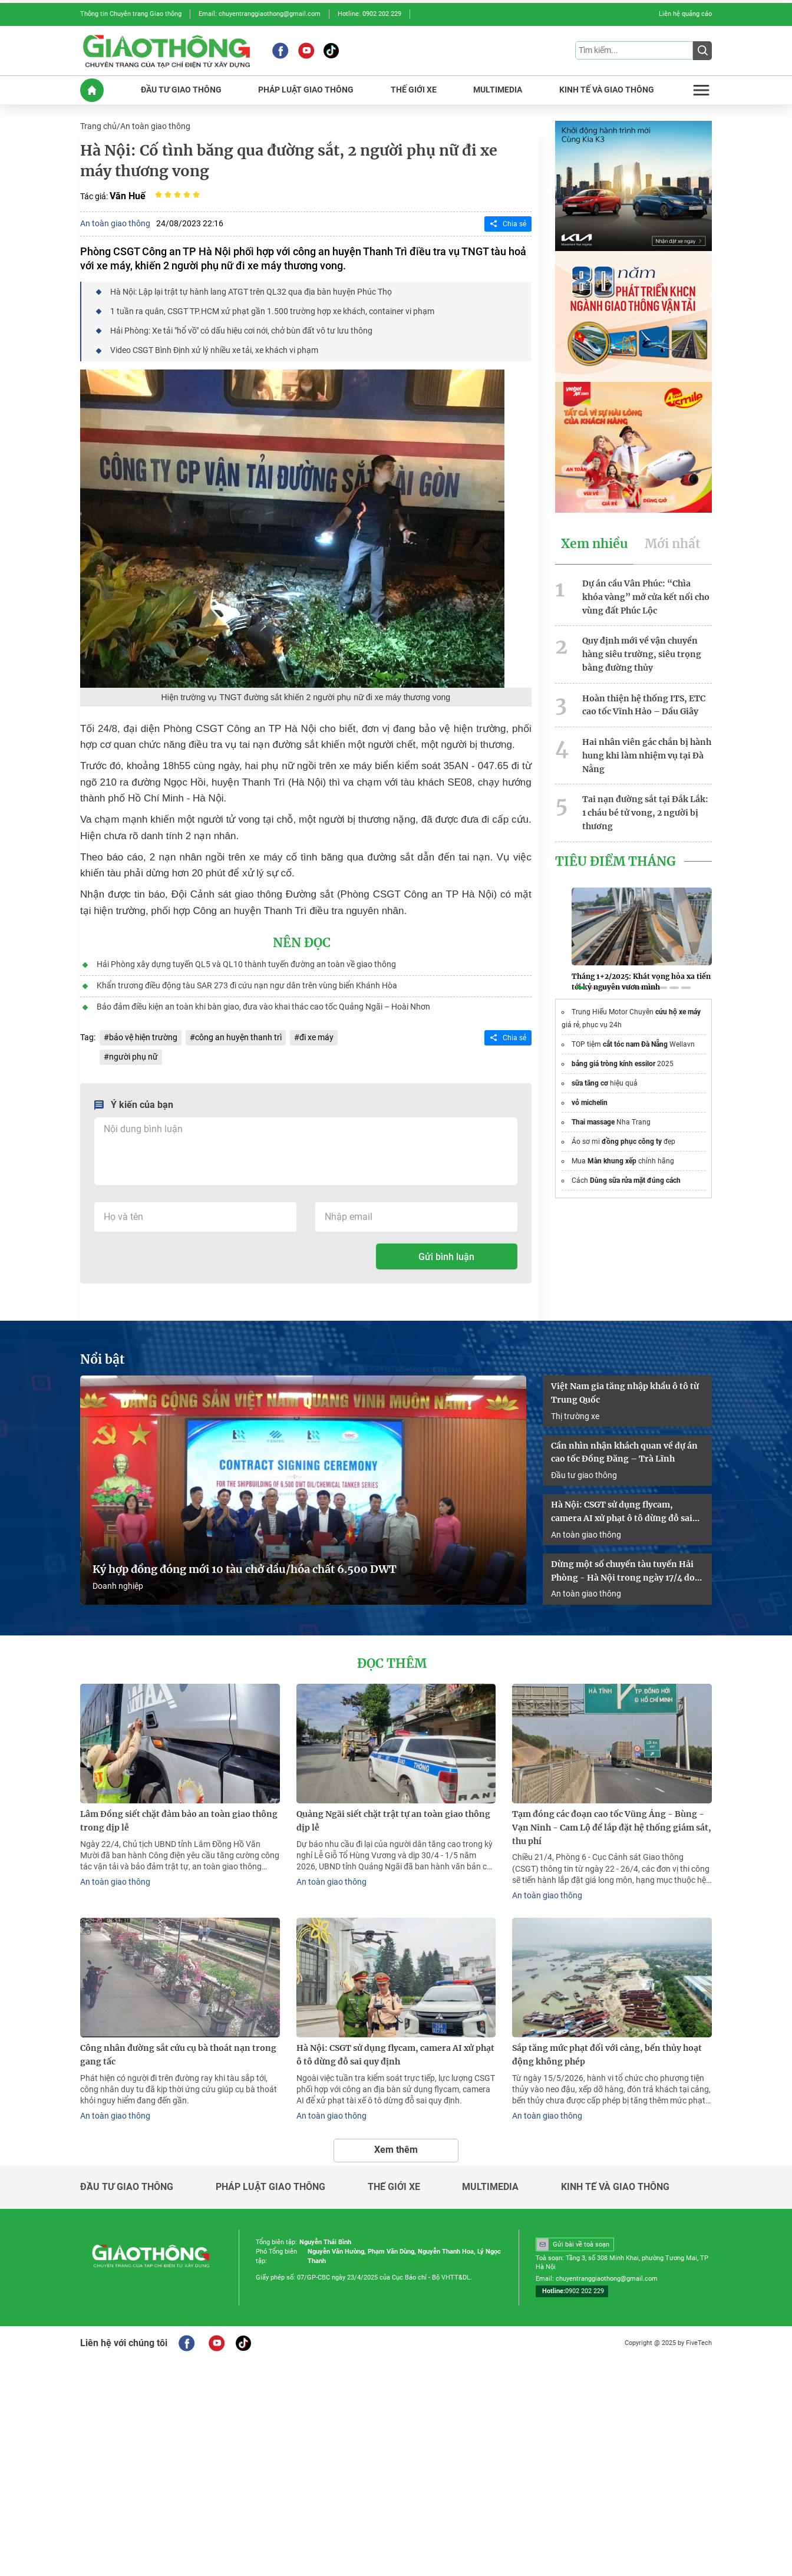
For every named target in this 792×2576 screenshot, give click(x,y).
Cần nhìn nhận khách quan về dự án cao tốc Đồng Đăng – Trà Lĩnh (624, 1452)
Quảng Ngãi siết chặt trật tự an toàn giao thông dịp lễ (393, 1821)
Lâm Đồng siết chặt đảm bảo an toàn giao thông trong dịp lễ (179, 1821)
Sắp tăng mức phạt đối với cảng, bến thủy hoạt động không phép (607, 2055)
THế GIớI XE (414, 89)
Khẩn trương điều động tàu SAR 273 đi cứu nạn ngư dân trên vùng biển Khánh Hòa (247, 985)
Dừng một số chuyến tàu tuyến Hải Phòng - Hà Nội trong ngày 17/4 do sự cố (623, 1572)
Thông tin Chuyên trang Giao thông (131, 14)
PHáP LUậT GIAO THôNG (306, 89)
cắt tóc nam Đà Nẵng (635, 1044)
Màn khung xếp (612, 1161)
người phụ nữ (133, 1056)
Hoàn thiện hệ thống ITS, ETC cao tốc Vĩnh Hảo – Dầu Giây (643, 705)
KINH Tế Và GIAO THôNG (606, 89)
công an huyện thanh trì (238, 1037)
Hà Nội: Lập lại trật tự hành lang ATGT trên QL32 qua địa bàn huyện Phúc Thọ (251, 291)
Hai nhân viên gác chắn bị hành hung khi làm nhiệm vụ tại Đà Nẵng (646, 755)
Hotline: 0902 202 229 (369, 14)
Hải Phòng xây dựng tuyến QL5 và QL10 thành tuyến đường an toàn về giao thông (246, 964)
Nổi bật (102, 1359)
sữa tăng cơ (590, 1083)
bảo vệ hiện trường (143, 1037)
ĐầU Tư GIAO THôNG (181, 89)
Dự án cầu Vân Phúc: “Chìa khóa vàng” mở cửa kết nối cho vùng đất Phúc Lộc (646, 597)
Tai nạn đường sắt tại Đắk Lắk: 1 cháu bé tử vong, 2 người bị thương (645, 813)
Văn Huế (128, 196)
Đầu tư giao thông (584, 1475)
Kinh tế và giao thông (615, 2187)
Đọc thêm (392, 1663)
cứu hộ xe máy (678, 1012)
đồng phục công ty (632, 1141)
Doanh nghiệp (118, 1586)
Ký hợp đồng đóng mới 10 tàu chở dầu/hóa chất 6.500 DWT (245, 1569)
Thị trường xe (575, 1416)
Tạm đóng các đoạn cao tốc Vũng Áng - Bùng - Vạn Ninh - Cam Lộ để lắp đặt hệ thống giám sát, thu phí (611, 1827)
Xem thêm (396, 2149)
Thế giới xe (394, 2187)
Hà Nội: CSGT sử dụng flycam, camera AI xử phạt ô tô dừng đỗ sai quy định (621, 1512)
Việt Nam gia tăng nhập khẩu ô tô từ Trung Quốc (625, 1393)
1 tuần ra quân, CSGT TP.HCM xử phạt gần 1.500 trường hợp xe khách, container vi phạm (272, 311)
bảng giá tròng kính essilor (613, 1064)
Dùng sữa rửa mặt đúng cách (635, 1180)
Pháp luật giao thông (270, 2187)
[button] (581, 988)
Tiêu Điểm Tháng (615, 861)
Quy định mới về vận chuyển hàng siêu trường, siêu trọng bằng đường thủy (641, 654)
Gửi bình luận (446, 1256)
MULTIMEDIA (497, 89)
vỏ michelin (590, 1103)
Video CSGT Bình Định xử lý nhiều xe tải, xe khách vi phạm (214, 350)
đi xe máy (316, 1037)
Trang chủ (98, 126)
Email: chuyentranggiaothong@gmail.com (260, 14)
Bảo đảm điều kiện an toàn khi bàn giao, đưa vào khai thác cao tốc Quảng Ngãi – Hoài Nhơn (263, 1006)
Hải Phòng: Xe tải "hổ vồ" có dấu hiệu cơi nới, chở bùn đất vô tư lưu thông (241, 330)
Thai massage (593, 1122)
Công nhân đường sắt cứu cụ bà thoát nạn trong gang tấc (178, 2055)
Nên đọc (302, 943)
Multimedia (490, 2187)
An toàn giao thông (155, 126)
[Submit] (702, 50)
